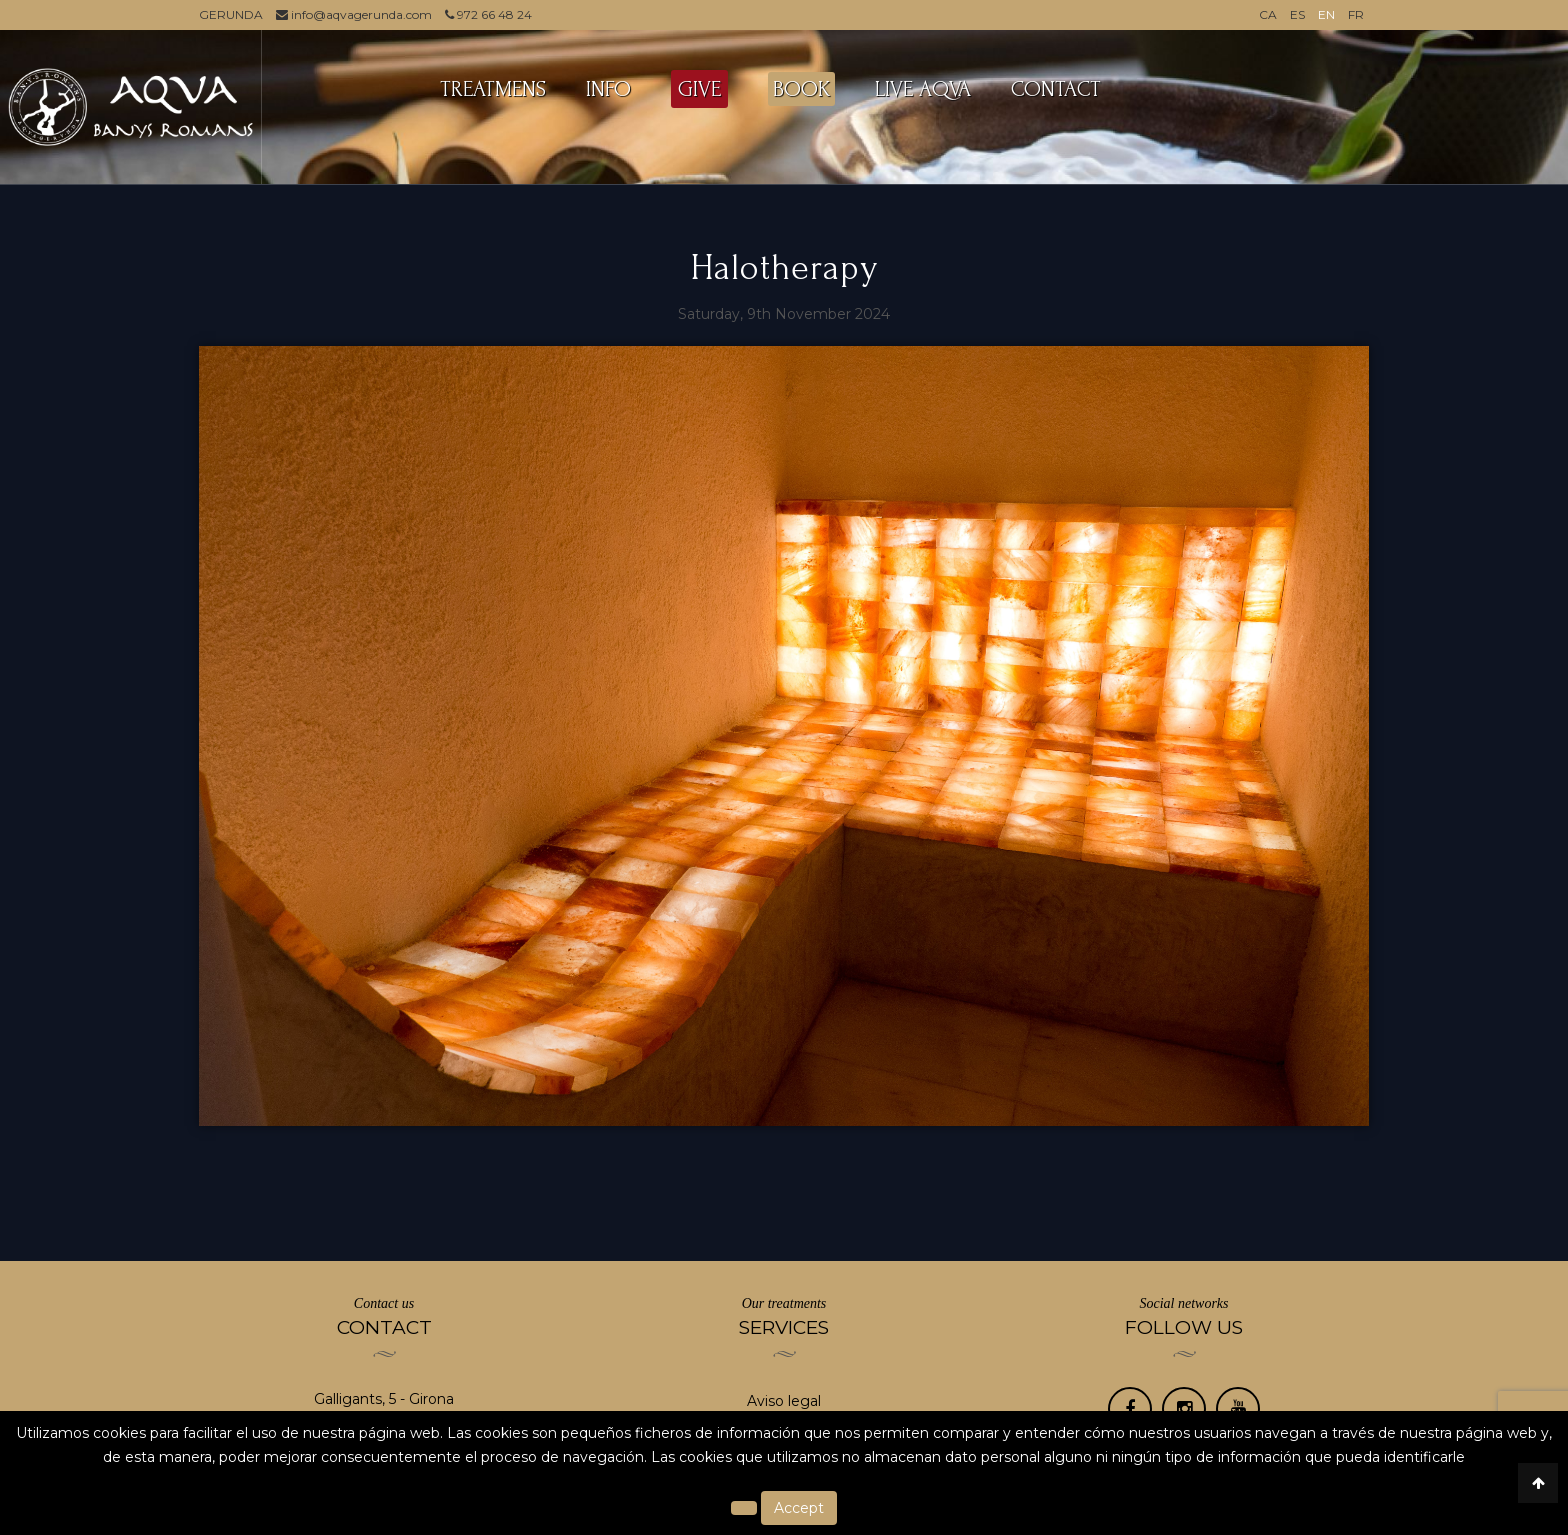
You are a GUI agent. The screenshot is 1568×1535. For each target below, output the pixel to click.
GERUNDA (231, 14)
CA (1268, 14)
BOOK (801, 89)
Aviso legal (784, 1401)
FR (1356, 14)
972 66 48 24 (488, 14)
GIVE (699, 89)
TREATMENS (493, 89)
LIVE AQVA (923, 89)
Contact (1056, 89)
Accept (799, 1508)
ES (1297, 14)
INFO (608, 89)
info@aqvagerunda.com (354, 14)
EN (1326, 14)
